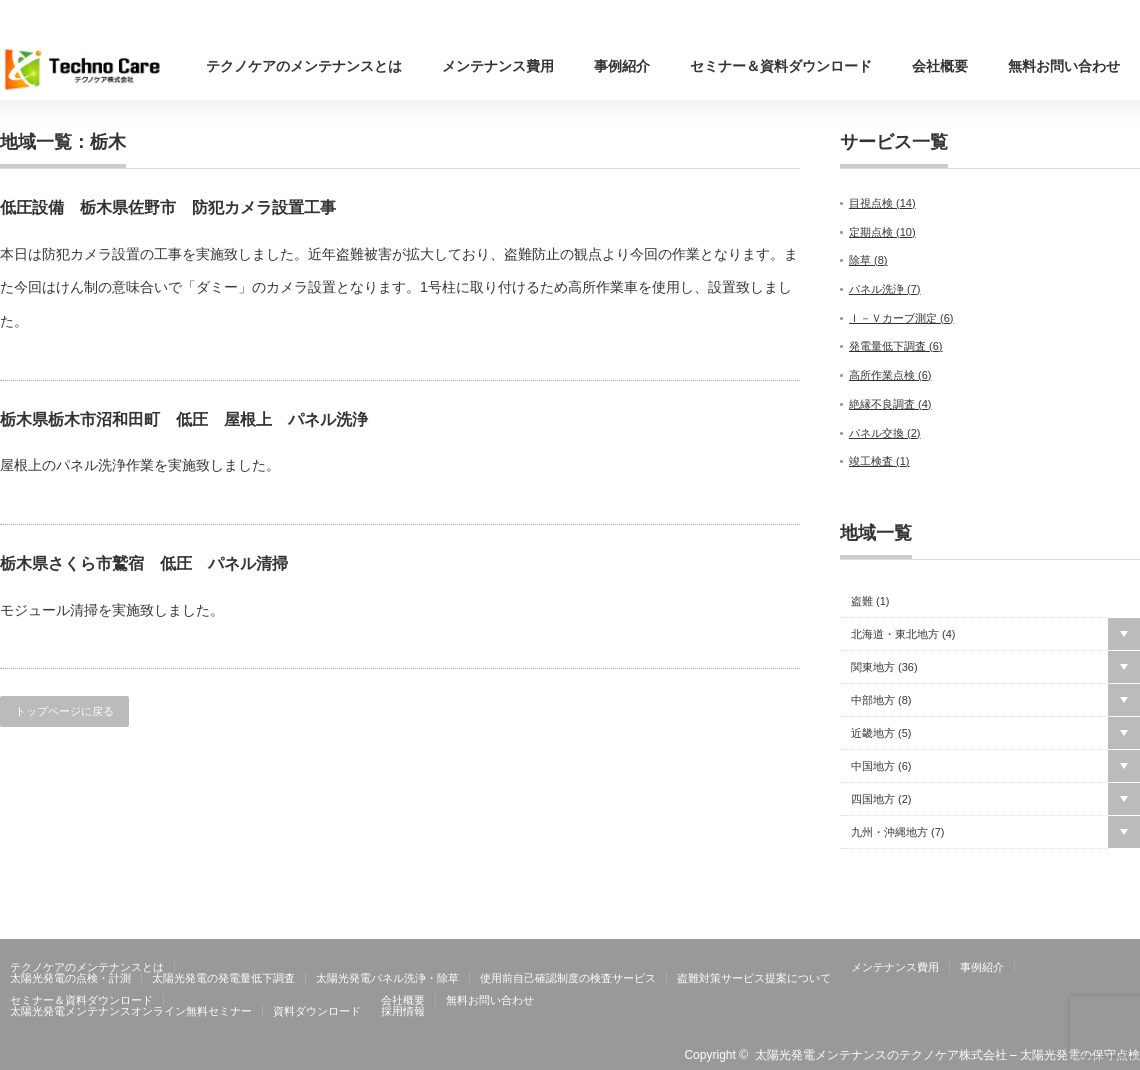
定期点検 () (882, 232)
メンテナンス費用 (498, 66)
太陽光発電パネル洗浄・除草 (387, 978)
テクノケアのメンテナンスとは (304, 66)
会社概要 (940, 66)
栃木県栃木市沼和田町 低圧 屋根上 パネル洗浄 (184, 419)
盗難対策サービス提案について (754, 978)
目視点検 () (882, 203)
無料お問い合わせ (1064, 66)
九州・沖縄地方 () (898, 832)
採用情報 (403, 1011)
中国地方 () (881, 766)
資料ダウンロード (317, 1011)
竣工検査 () (879, 461)
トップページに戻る (64, 711)
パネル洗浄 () (885, 289)
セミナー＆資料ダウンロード (781, 66)
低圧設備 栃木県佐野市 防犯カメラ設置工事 (168, 207)
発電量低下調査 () (896, 346)
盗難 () (870, 601)
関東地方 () (884, 667)
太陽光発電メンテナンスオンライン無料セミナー (131, 1011)
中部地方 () (881, 700)
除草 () (868, 260)
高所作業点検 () (890, 375)
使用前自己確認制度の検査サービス (568, 978)
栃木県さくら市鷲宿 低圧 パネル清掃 (144, 563)
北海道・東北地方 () (903, 634)
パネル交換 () (885, 433)
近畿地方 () (881, 733)
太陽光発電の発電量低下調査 (223, 978)
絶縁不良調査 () (890, 404)
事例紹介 (622, 66)
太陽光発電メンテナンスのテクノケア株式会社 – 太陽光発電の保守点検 (947, 1055)
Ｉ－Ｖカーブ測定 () (901, 318)
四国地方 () (881, 799)
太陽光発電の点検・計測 (70, 978)
